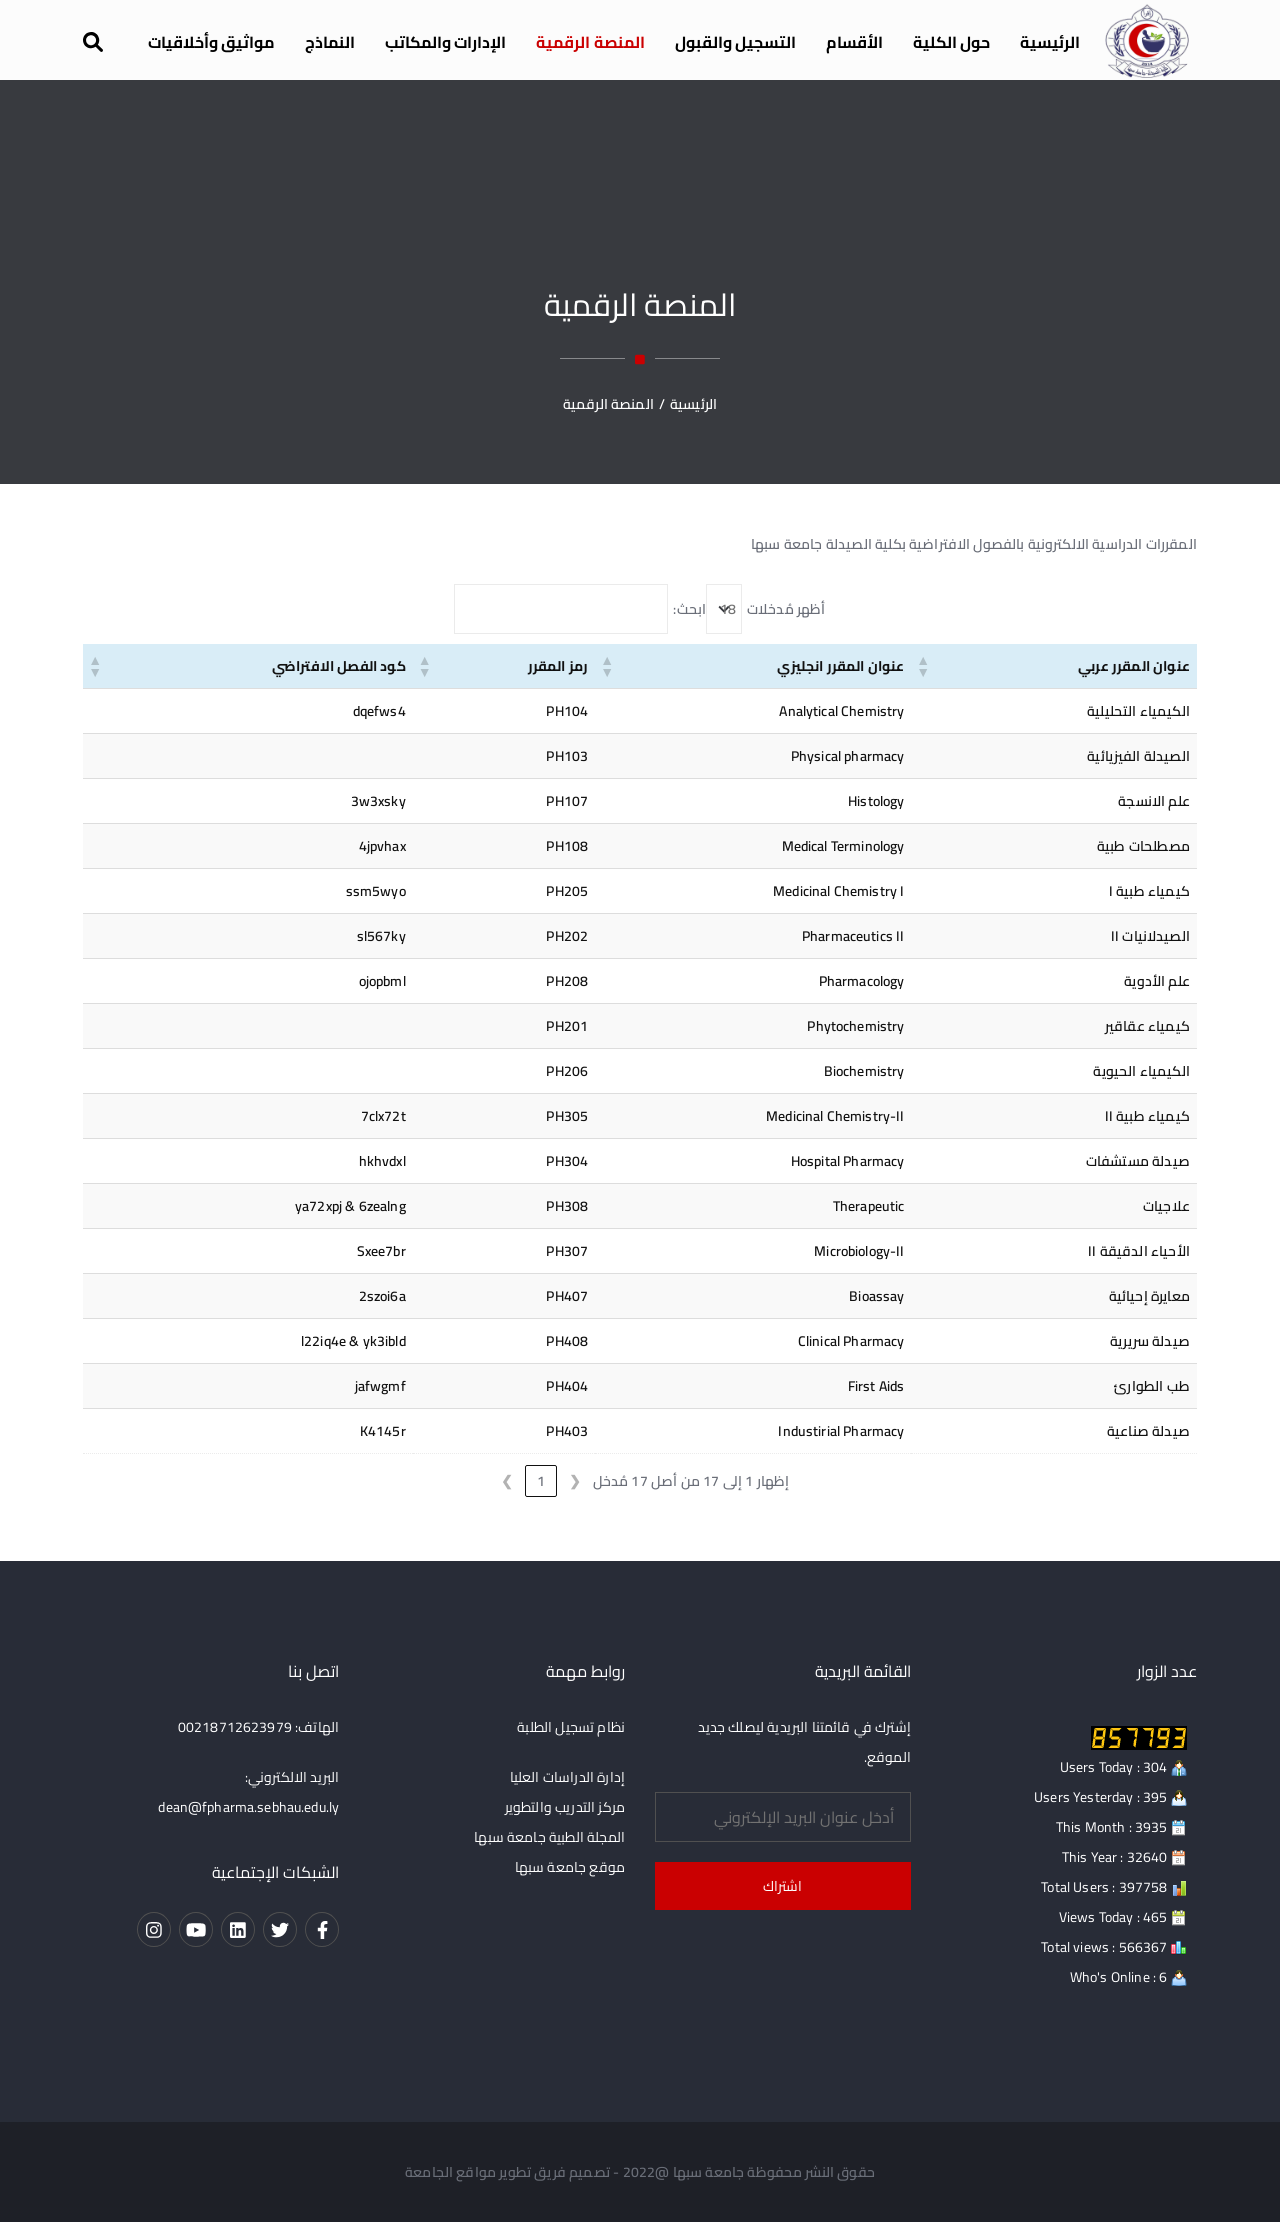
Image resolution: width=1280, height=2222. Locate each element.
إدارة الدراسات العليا (567, 1777)
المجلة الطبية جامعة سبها (549, 1837)
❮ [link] (575, 1481)
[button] (924, 666)
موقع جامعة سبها (570, 1867)
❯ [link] (507, 1481)
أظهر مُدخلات (786, 609)
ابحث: (689, 609)
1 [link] (541, 1481)
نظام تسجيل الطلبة (571, 1727)
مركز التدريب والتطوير (565, 1807)
